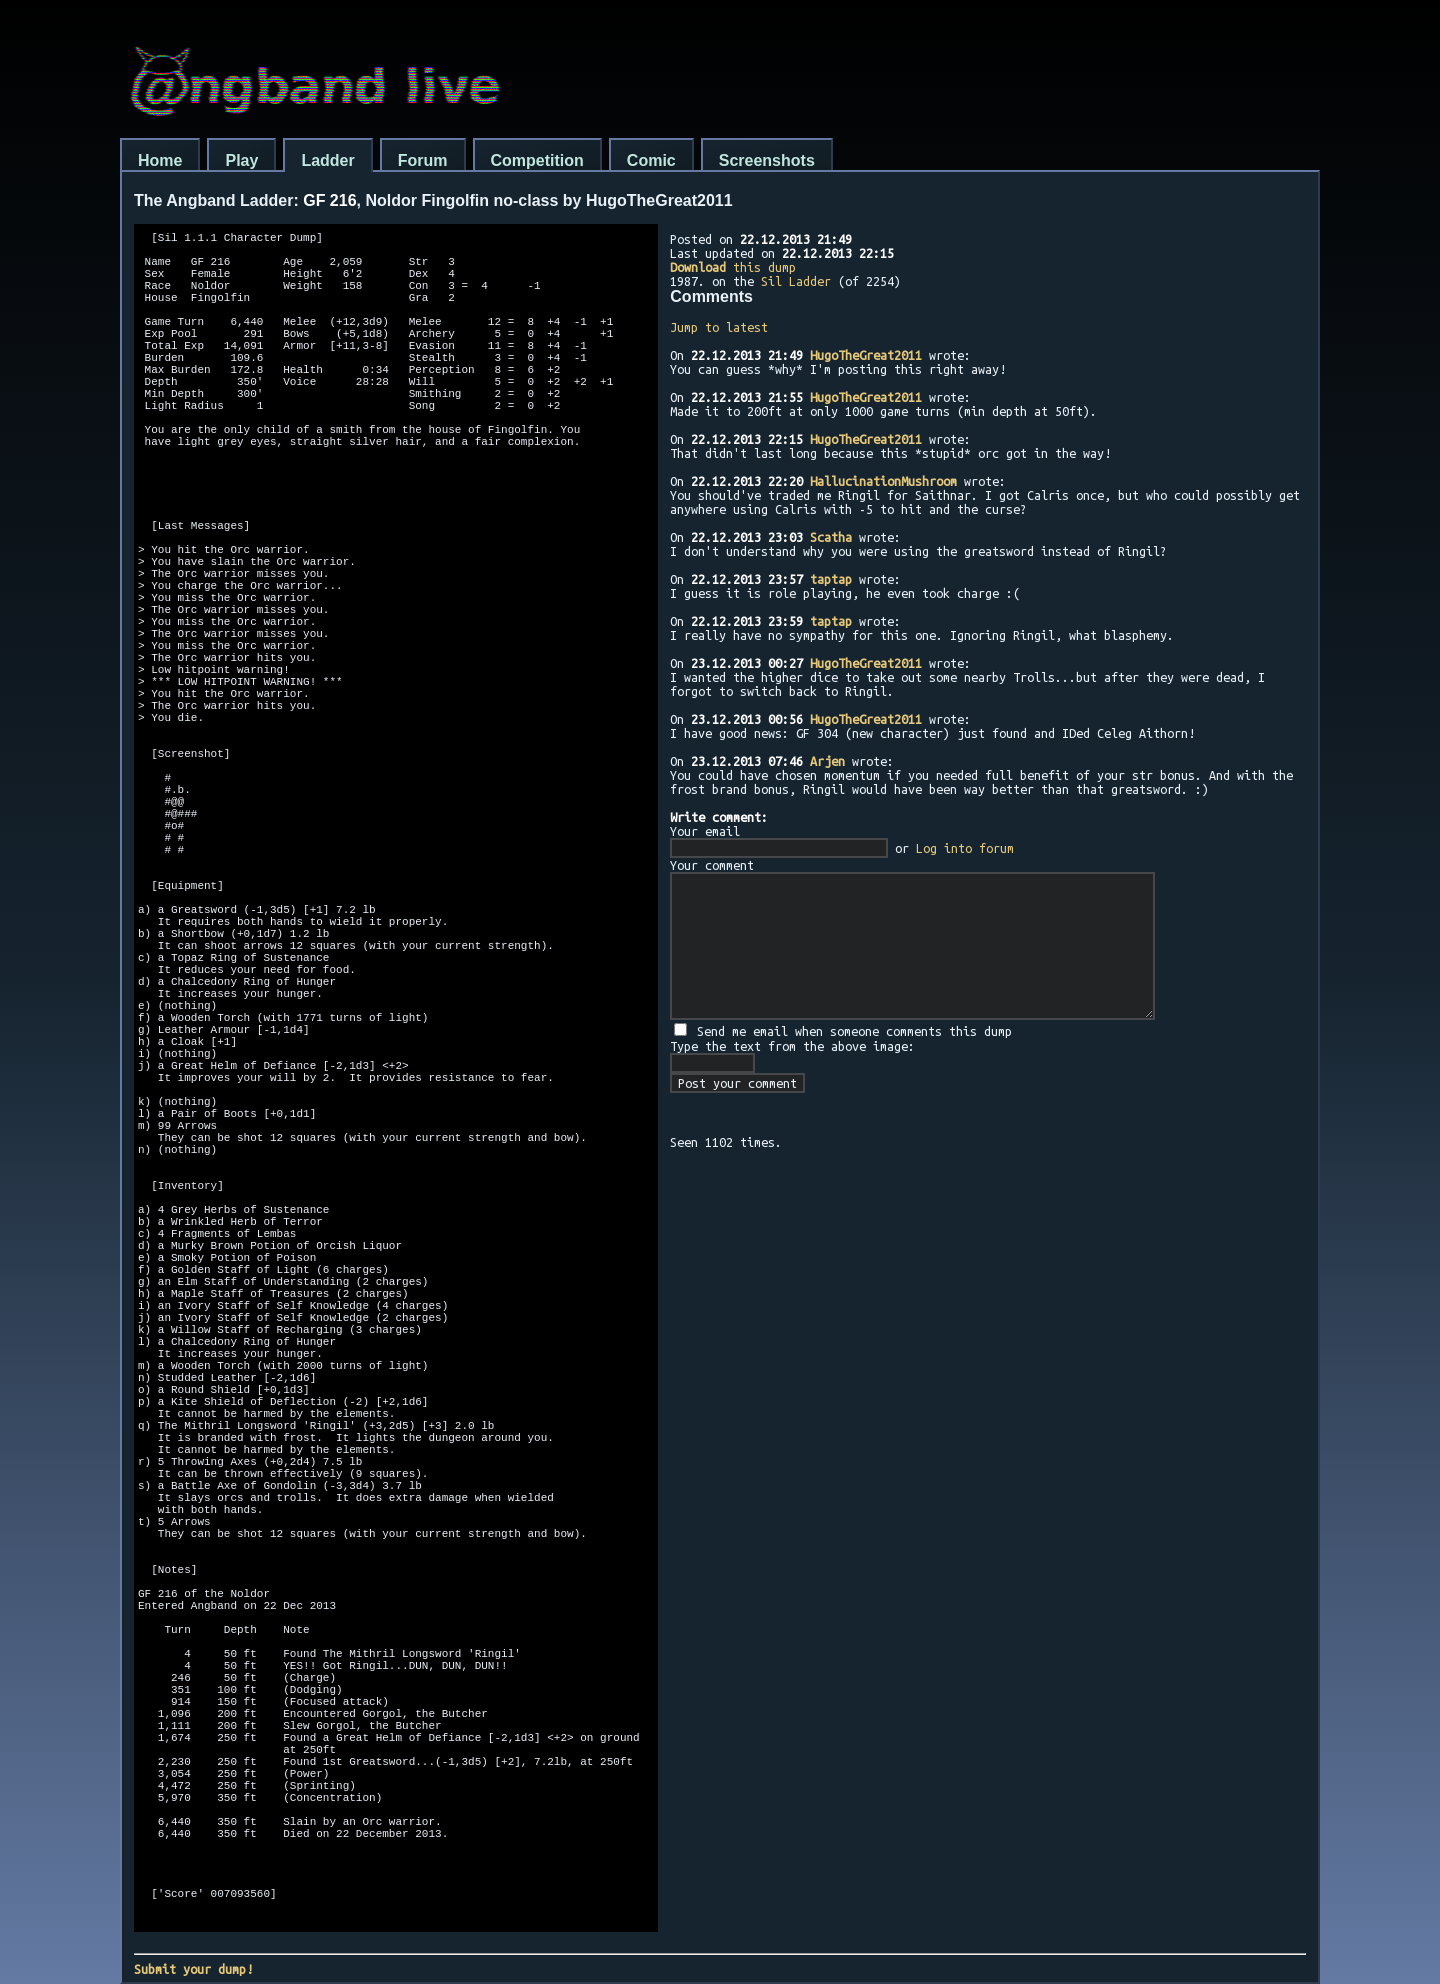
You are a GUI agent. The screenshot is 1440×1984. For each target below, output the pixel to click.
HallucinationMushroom (883, 481)
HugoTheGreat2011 (866, 355)
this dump (733, 267)
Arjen (827, 761)
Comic (651, 160)
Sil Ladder (796, 281)
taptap (831, 579)
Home (160, 160)
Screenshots (767, 160)
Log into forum (965, 848)
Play (241, 160)
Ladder (327, 160)
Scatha (831, 537)
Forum (423, 160)
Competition (537, 160)
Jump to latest (719, 327)
